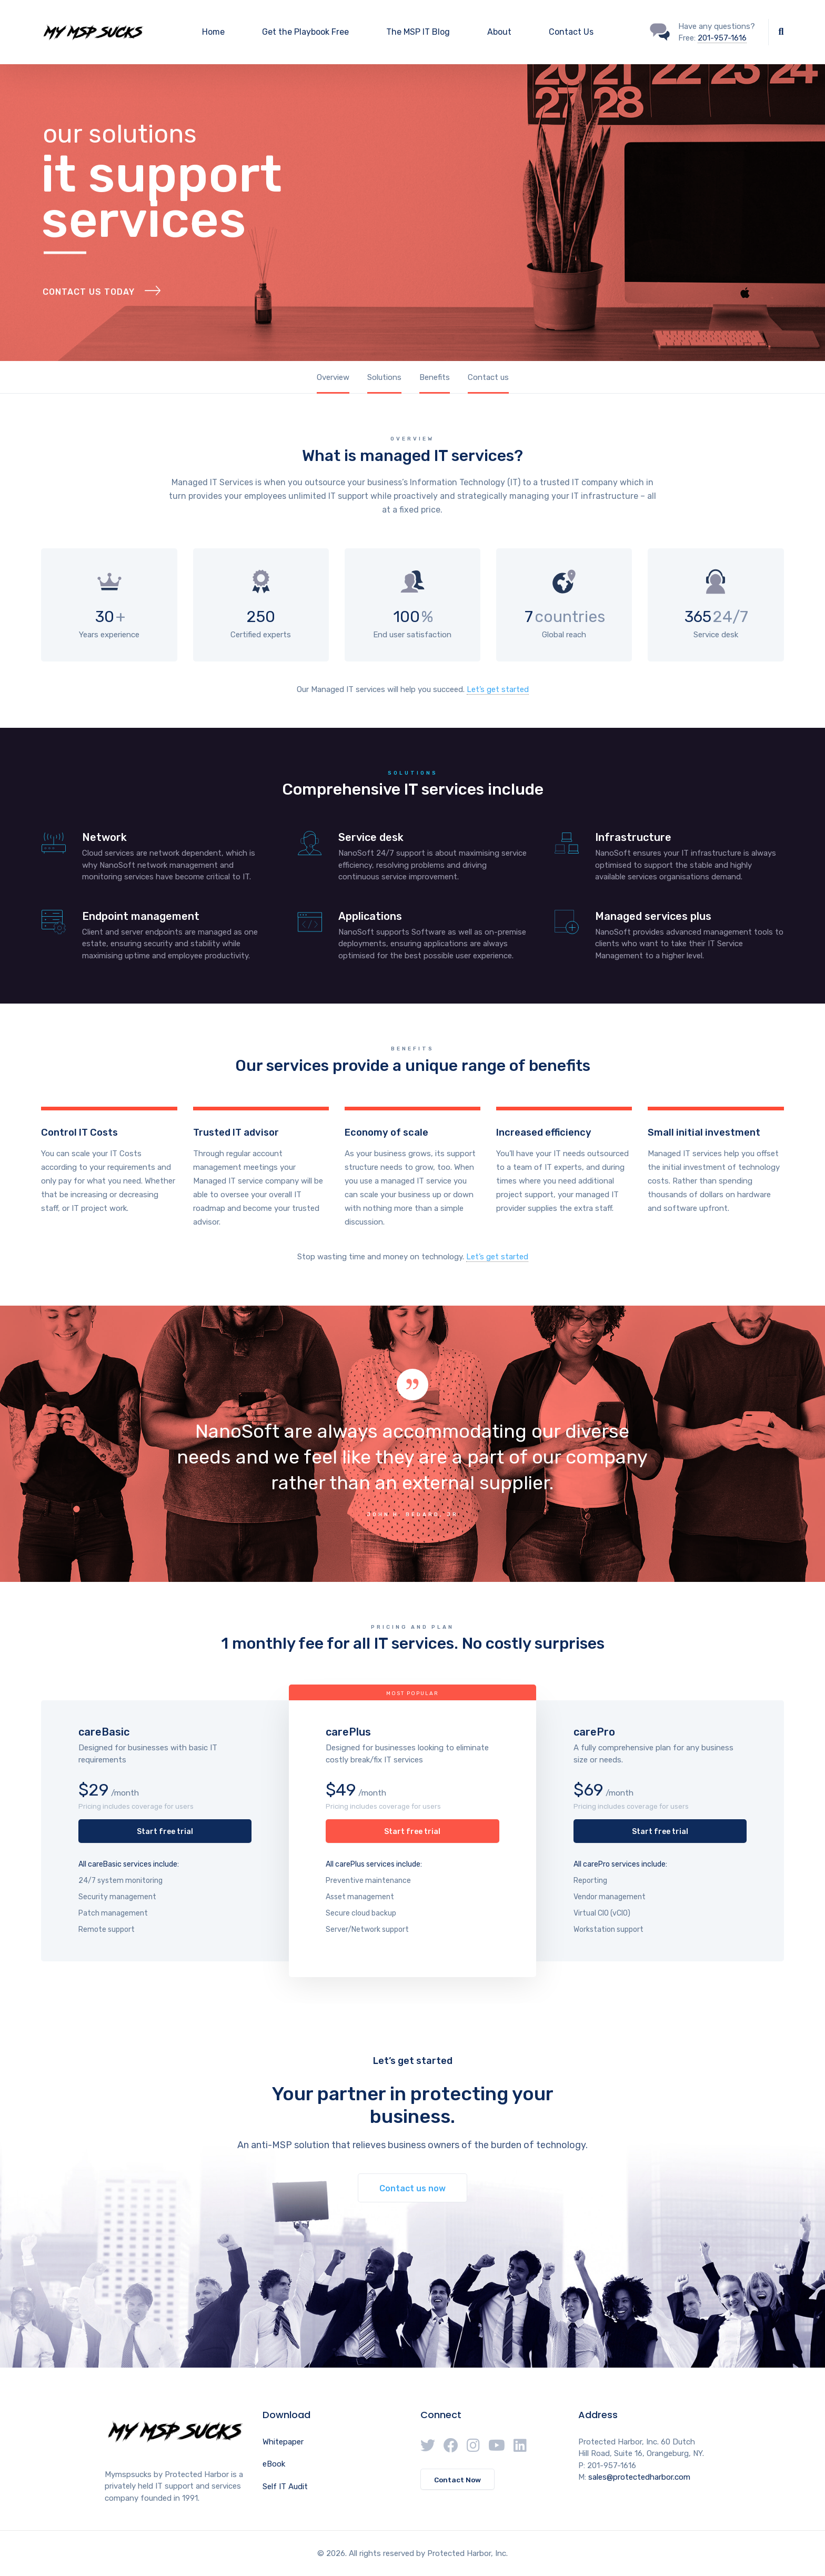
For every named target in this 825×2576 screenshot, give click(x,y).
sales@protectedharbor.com (639, 2477)
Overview (333, 377)
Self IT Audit (285, 2486)
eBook (274, 2464)
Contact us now (412, 2188)
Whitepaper (283, 2442)
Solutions (384, 377)
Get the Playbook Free (305, 32)
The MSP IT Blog (418, 32)
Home (213, 32)
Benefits (434, 377)
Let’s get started (498, 689)
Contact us (488, 377)
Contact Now (457, 2479)
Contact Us (571, 32)
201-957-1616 (722, 38)
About (499, 32)
